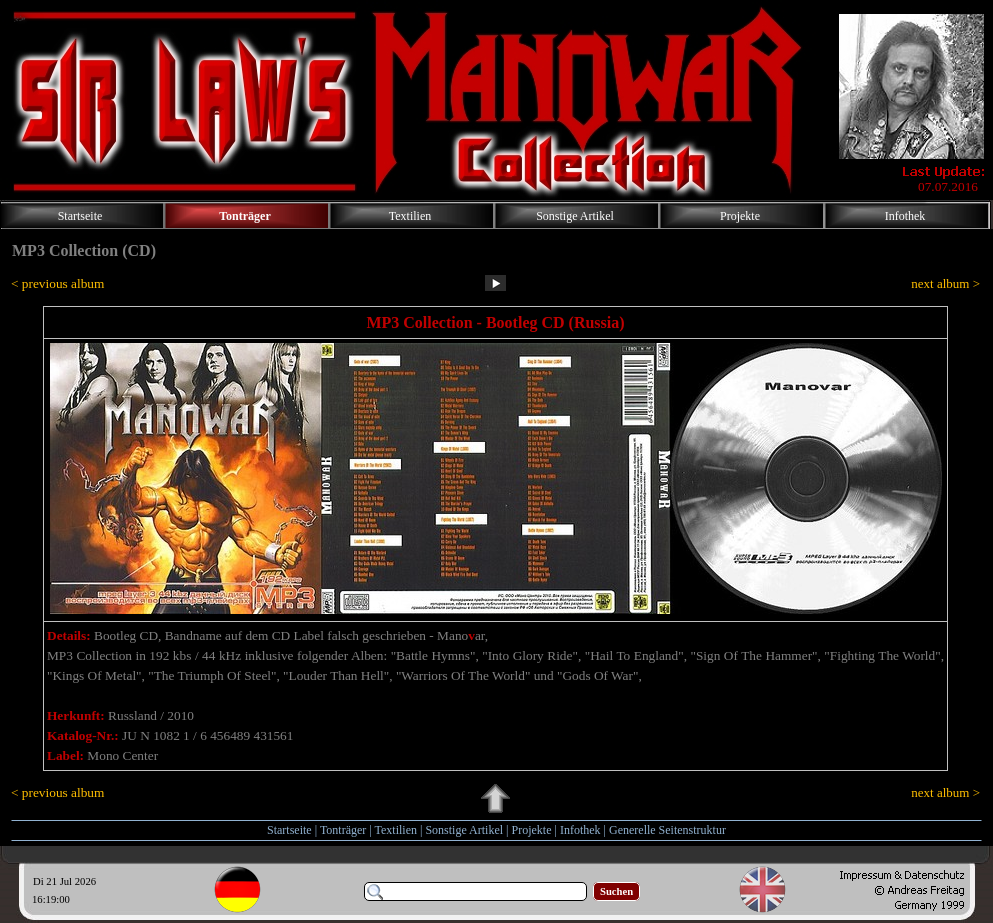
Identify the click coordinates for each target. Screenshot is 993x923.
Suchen (616, 891)
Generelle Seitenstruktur (667, 830)
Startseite (289, 830)
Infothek (580, 830)
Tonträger (343, 830)
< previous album (57, 283)
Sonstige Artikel (464, 830)
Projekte (532, 830)
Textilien (396, 830)
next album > (945, 283)
